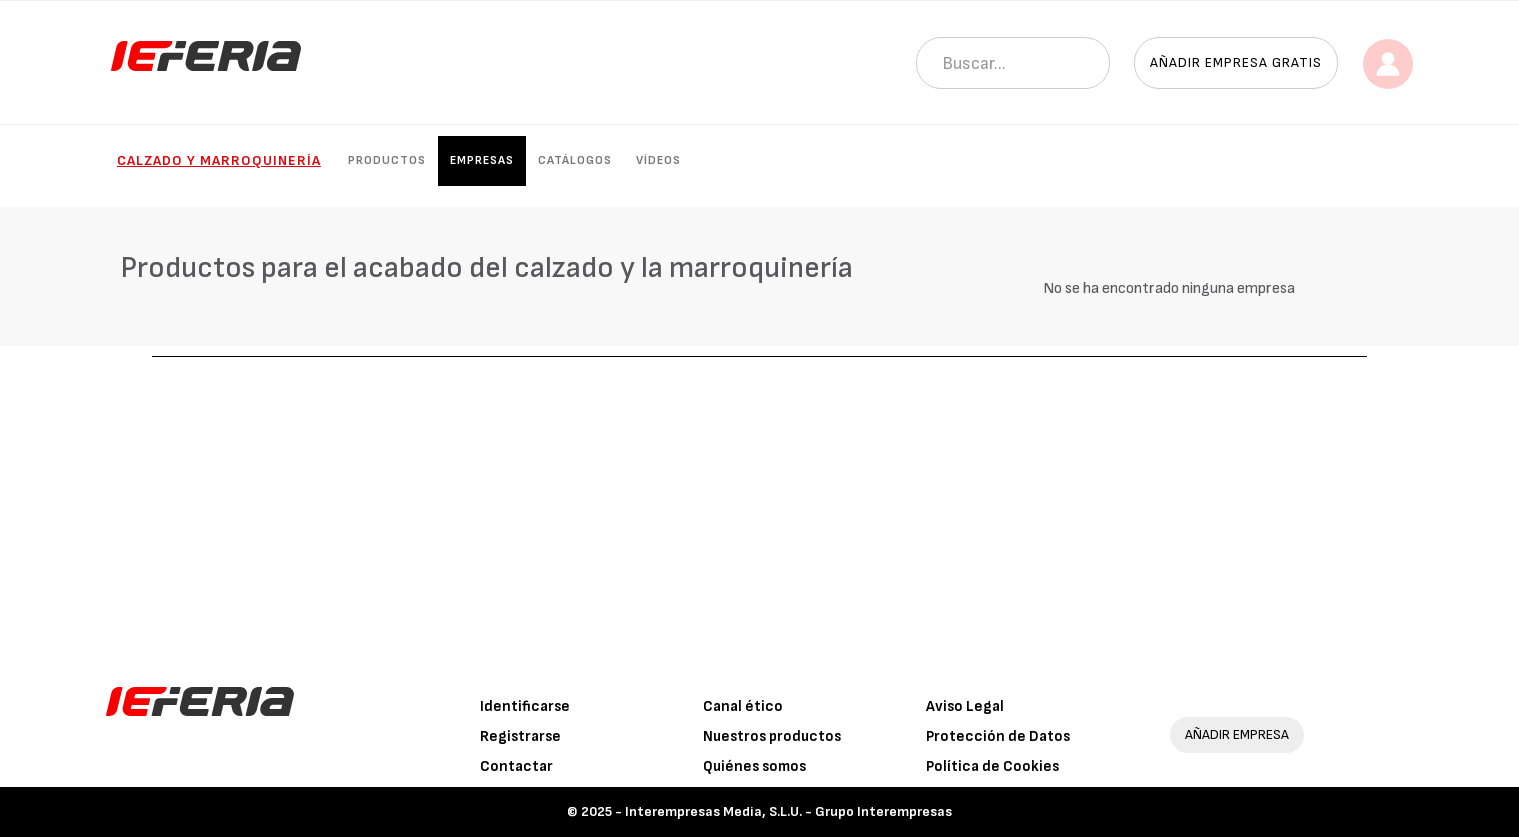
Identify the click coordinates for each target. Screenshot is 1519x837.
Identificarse (525, 706)
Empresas (482, 160)
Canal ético (743, 706)
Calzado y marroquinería (219, 160)
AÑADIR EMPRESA (1237, 734)
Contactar (516, 766)
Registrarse (520, 736)
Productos (387, 160)
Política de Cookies (992, 766)
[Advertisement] (760, 507)
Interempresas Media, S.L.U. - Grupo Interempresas (788, 811)
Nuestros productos (772, 736)
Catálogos (575, 160)
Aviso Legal (965, 706)
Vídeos (658, 160)
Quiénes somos (754, 766)
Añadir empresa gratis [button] (1236, 62)
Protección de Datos (998, 736)
